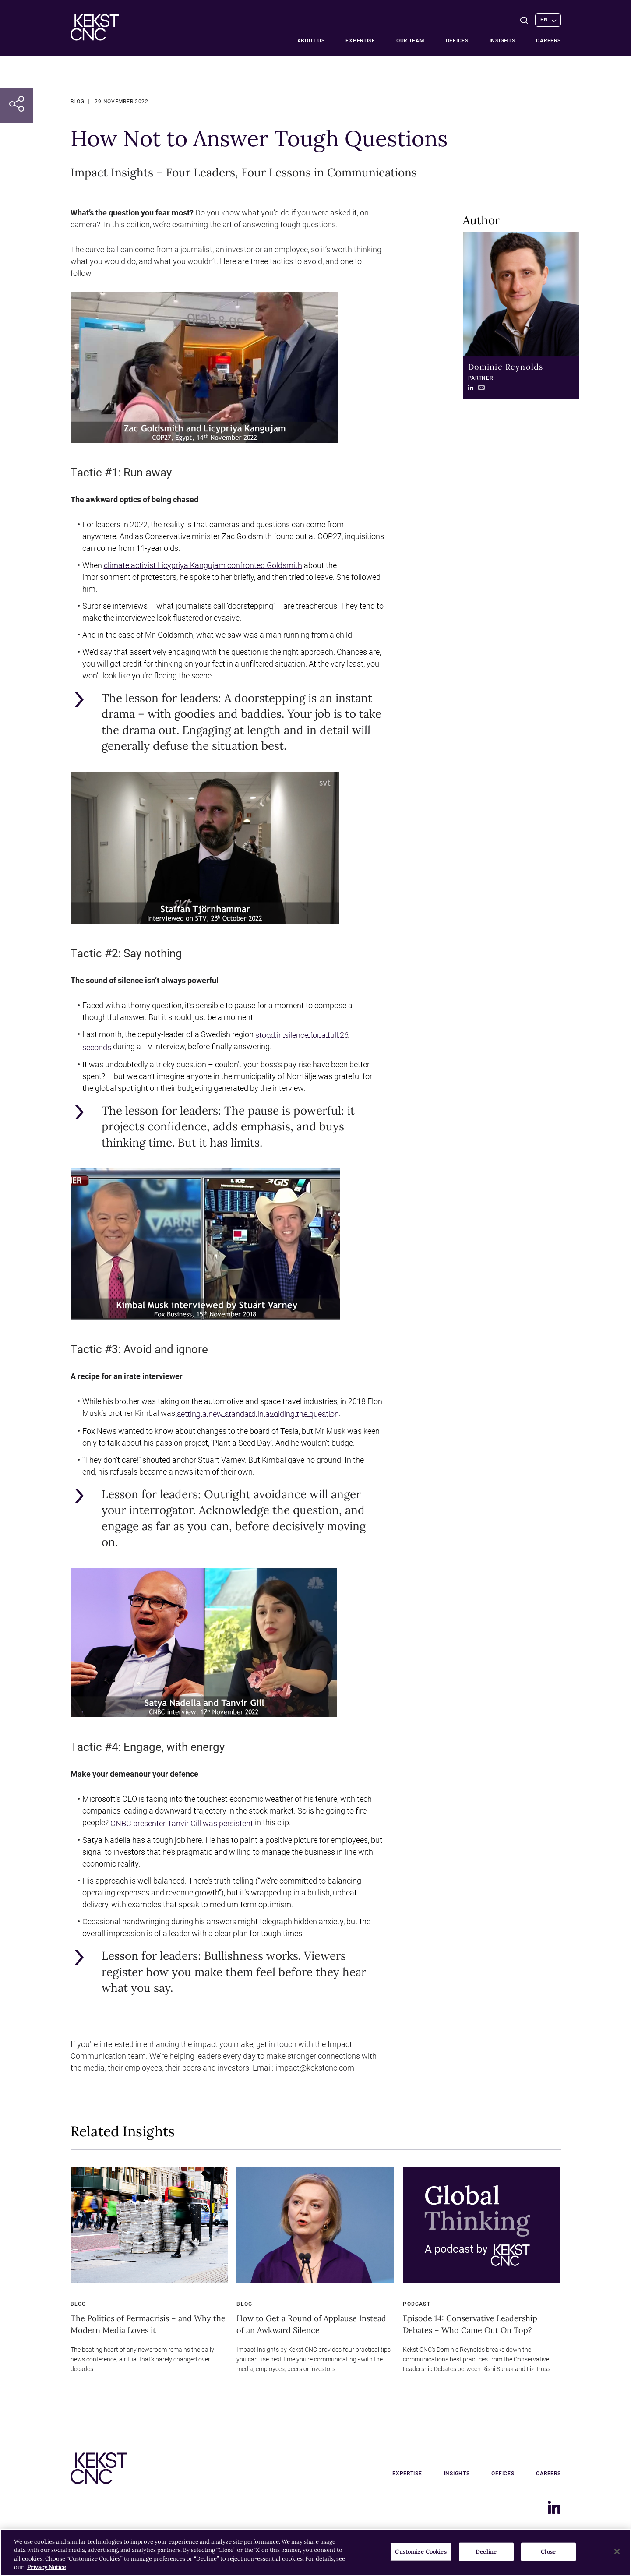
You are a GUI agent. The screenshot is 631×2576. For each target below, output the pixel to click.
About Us (311, 41)
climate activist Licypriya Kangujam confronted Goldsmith (203, 565)
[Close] (617, 2551)
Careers (548, 41)
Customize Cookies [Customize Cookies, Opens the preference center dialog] (420, 2551)
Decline (486, 2551)
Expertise (360, 41)
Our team (410, 41)
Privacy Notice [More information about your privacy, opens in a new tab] (46, 2567)
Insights (502, 41)
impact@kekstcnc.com (314, 2067)
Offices (457, 41)
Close (548, 2551)
